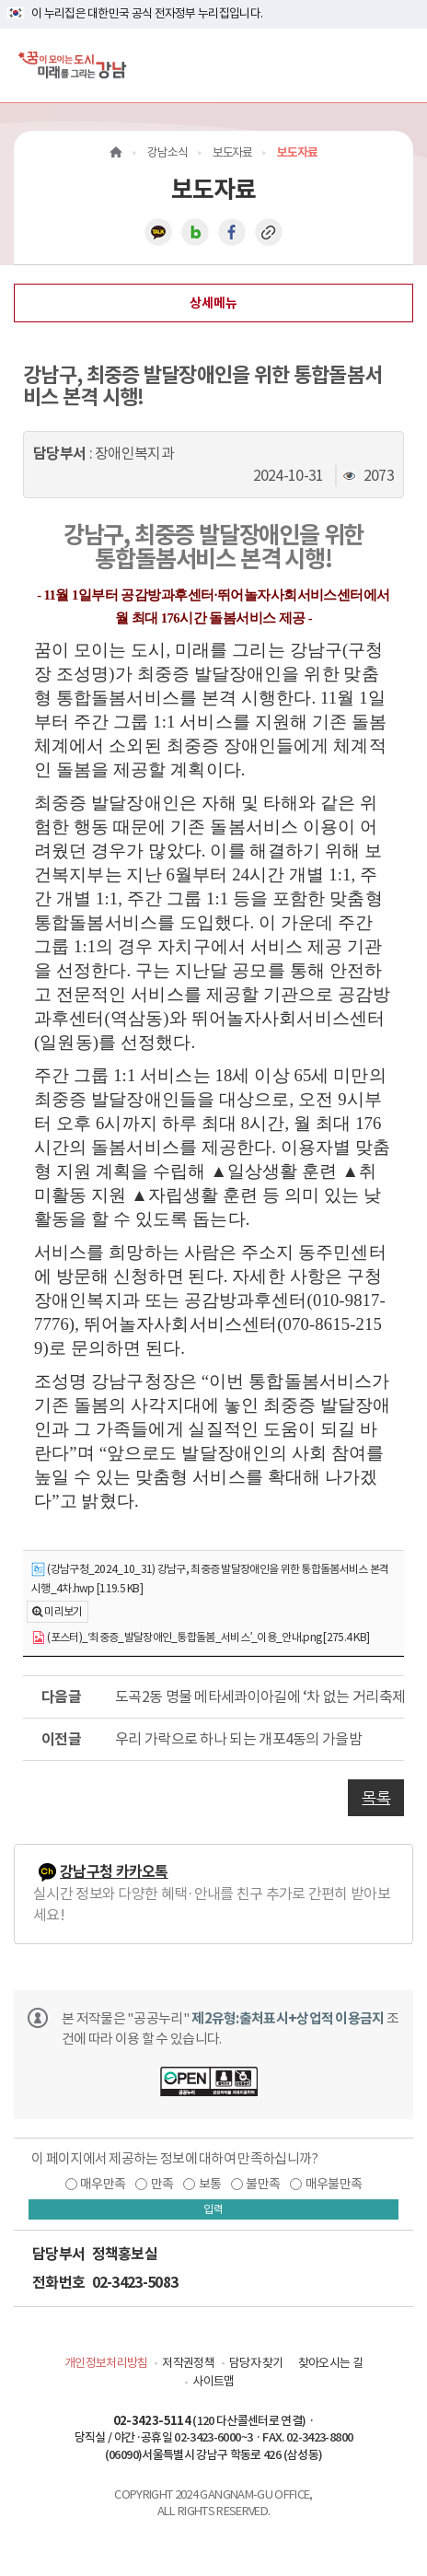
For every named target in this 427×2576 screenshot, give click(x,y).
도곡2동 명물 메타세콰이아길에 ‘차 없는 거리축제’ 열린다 (259, 1696)
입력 (213, 2209)
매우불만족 (334, 2183)
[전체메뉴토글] (398, 65)
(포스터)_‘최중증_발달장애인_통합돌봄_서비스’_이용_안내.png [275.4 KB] (200, 1638)
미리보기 (63, 1611)
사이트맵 (213, 2381)
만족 (162, 2183)
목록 (376, 1798)
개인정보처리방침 (105, 2363)
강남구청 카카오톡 (114, 1872)
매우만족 (102, 2183)
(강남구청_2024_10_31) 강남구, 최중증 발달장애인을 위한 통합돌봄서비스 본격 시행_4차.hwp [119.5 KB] (209, 1578)
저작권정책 (188, 2363)
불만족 (263, 2183)
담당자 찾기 (256, 2363)
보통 (210, 2183)
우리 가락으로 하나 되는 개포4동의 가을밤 (238, 1739)
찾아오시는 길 (330, 2363)
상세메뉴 (213, 303)
